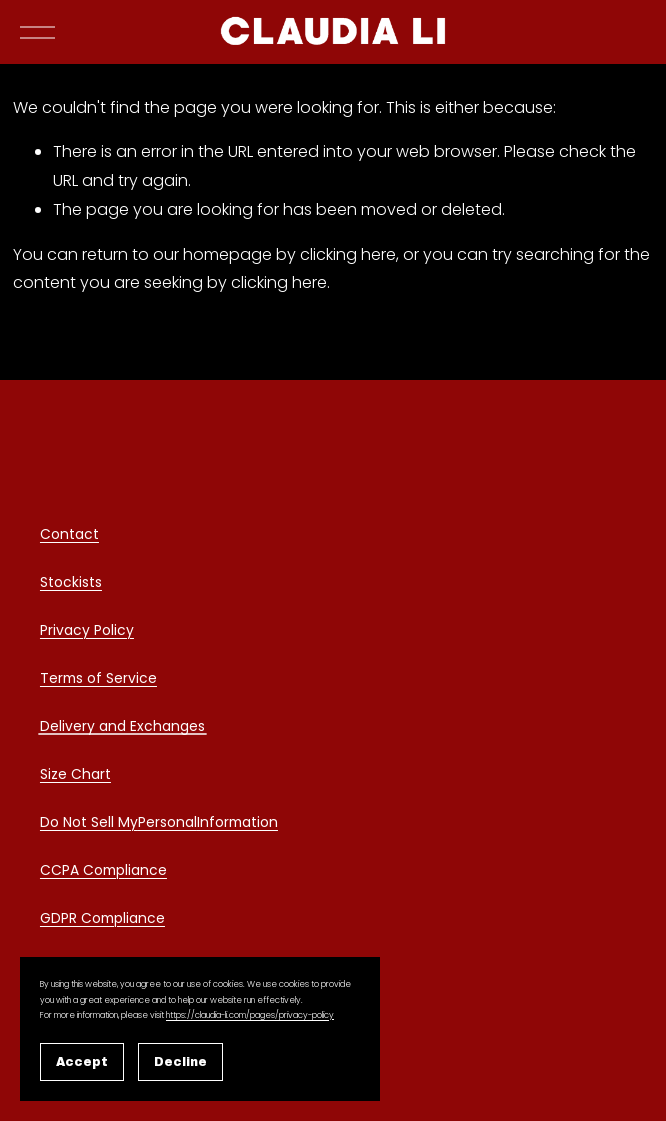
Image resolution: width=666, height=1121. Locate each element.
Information (237, 825)
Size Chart (75, 777)
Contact (69, 537)
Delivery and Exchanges (122, 729)
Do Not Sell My (89, 825)
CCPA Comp (82, 873)
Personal (167, 825)
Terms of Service (98, 681)
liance (146, 873)
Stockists (71, 585)
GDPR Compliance (102, 921)
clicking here (348, 306)
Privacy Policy (87, 633)
